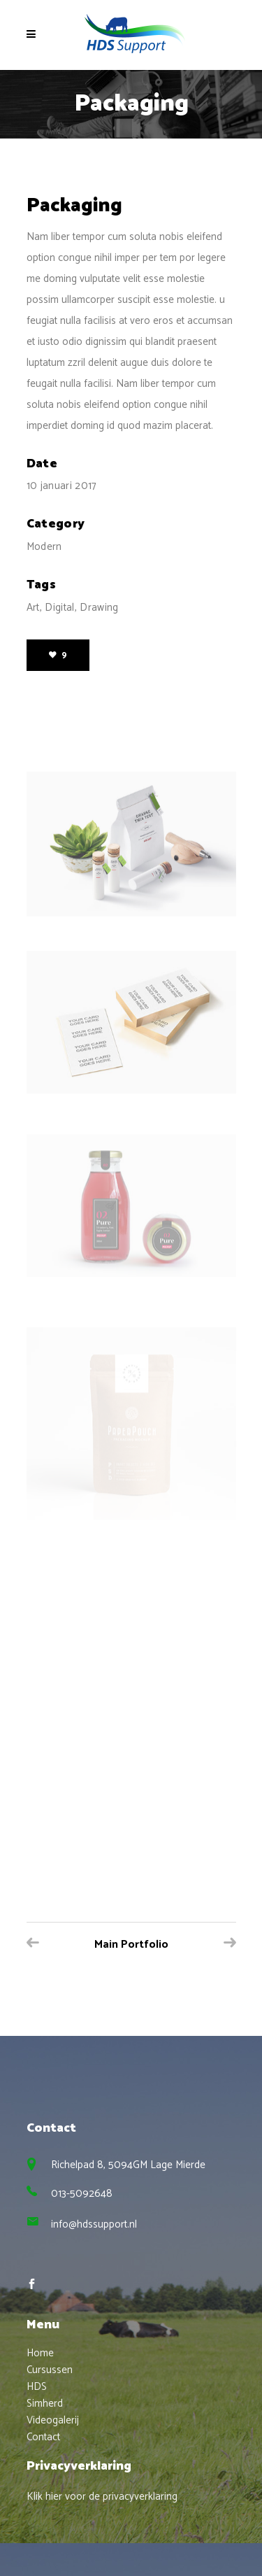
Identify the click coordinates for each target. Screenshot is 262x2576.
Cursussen (50, 2370)
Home (40, 2353)
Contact (43, 2437)
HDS (37, 2386)
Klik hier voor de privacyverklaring (102, 2496)
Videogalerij (53, 2420)
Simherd (45, 2403)
